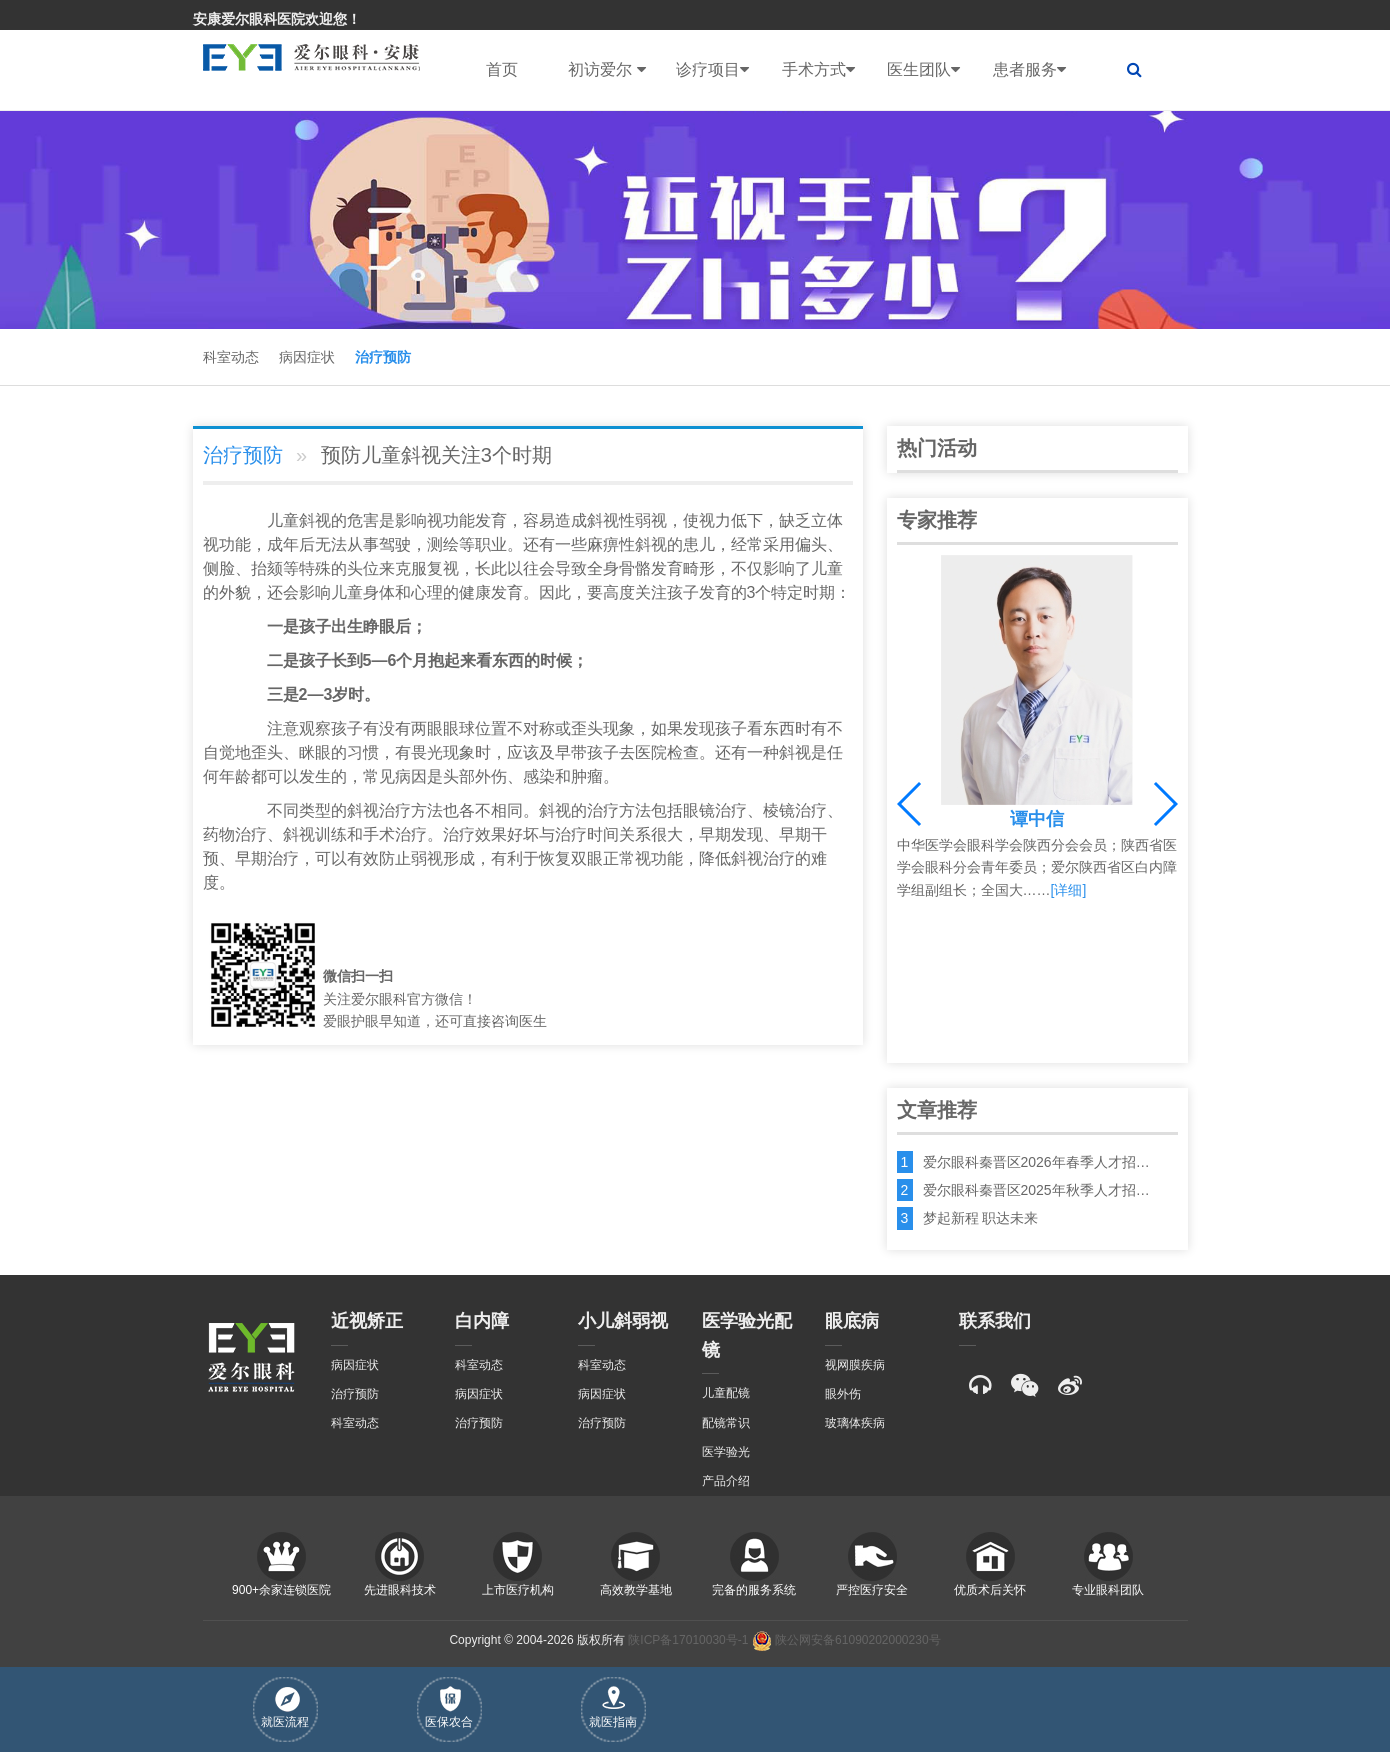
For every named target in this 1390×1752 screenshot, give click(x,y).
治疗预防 (383, 357)
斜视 (315, 520)
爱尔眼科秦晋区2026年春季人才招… (1036, 1162)
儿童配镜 (726, 1393)
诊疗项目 (712, 70)
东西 (508, 660)
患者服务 (1029, 70)
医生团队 (923, 70)
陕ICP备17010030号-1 (688, 1640)
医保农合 (449, 1707)
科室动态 (231, 357)
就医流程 (285, 1708)
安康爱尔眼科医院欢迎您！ (277, 19)
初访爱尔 (606, 70)
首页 (502, 69)
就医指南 (613, 1707)
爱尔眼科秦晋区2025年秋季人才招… (1036, 1190)
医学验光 (726, 1452)
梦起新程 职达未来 (981, 1218)
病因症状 (307, 357)
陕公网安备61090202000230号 (846, 1640)
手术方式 (818, 70)
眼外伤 (843, 1394)
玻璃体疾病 (855, 1423)
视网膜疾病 (855, 1365)
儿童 (283, 520)
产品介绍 (726, 1481)
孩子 (683, 592)
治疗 (395, 810)
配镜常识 (726, 1423)
